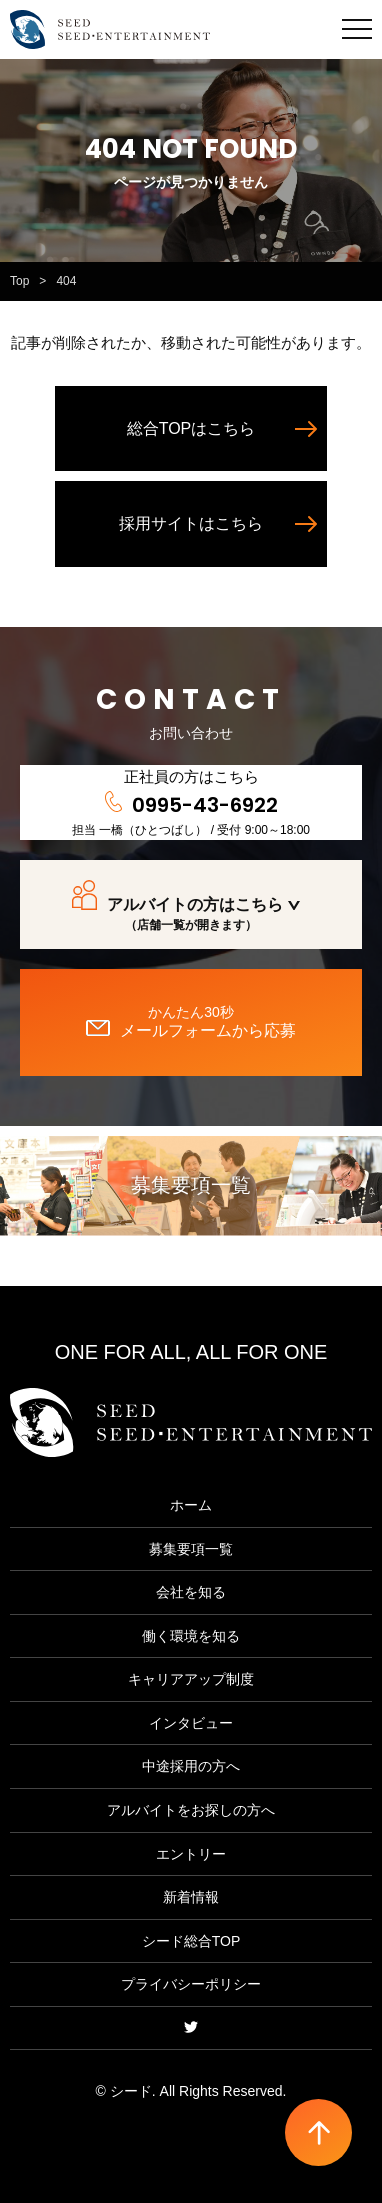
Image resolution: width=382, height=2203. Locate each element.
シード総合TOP (191, 1941)
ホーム (191, 1505)
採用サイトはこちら (191, 523)
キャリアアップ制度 (191, 1679)
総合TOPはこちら (191, 428)
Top (19, 281)
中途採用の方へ (191, 1766)
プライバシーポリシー (191, 1984)
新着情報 (191, 1897)
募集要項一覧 (191, 1185)
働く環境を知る (191, 1636)
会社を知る (191, 1592)
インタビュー (191, 1723)
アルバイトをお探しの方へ (191, 1810)
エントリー (191, 1854)
